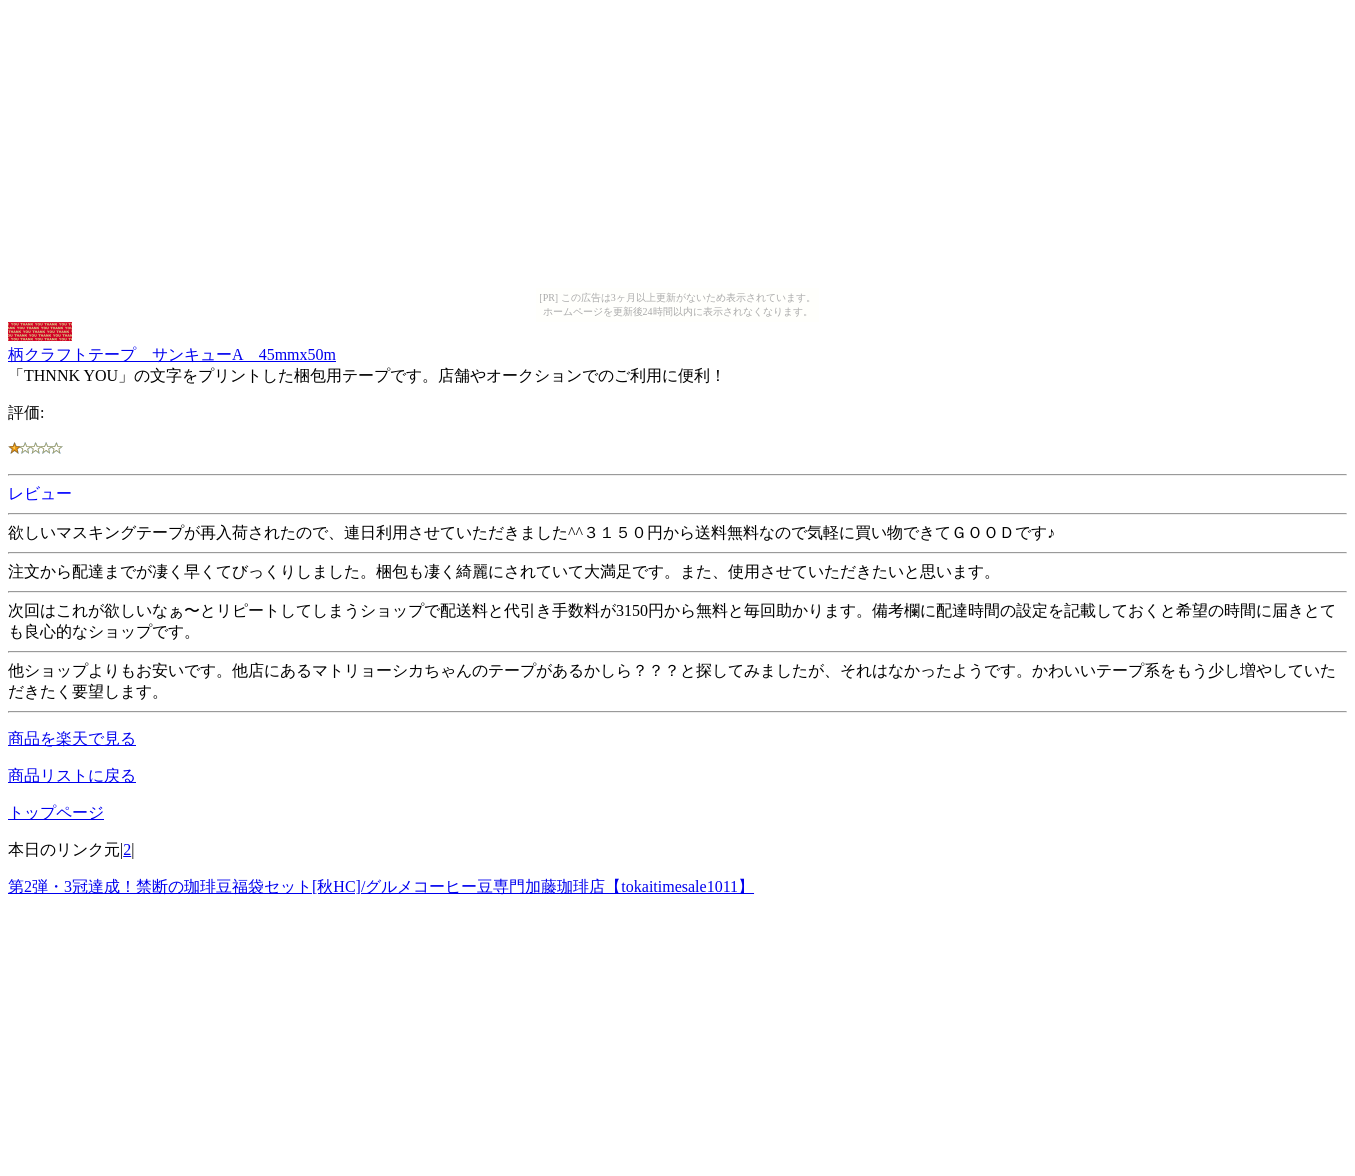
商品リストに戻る (72, 775)
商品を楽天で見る (72, 738)
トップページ (56, 812)
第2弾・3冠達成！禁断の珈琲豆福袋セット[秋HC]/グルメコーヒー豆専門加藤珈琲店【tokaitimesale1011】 (381, 886)
